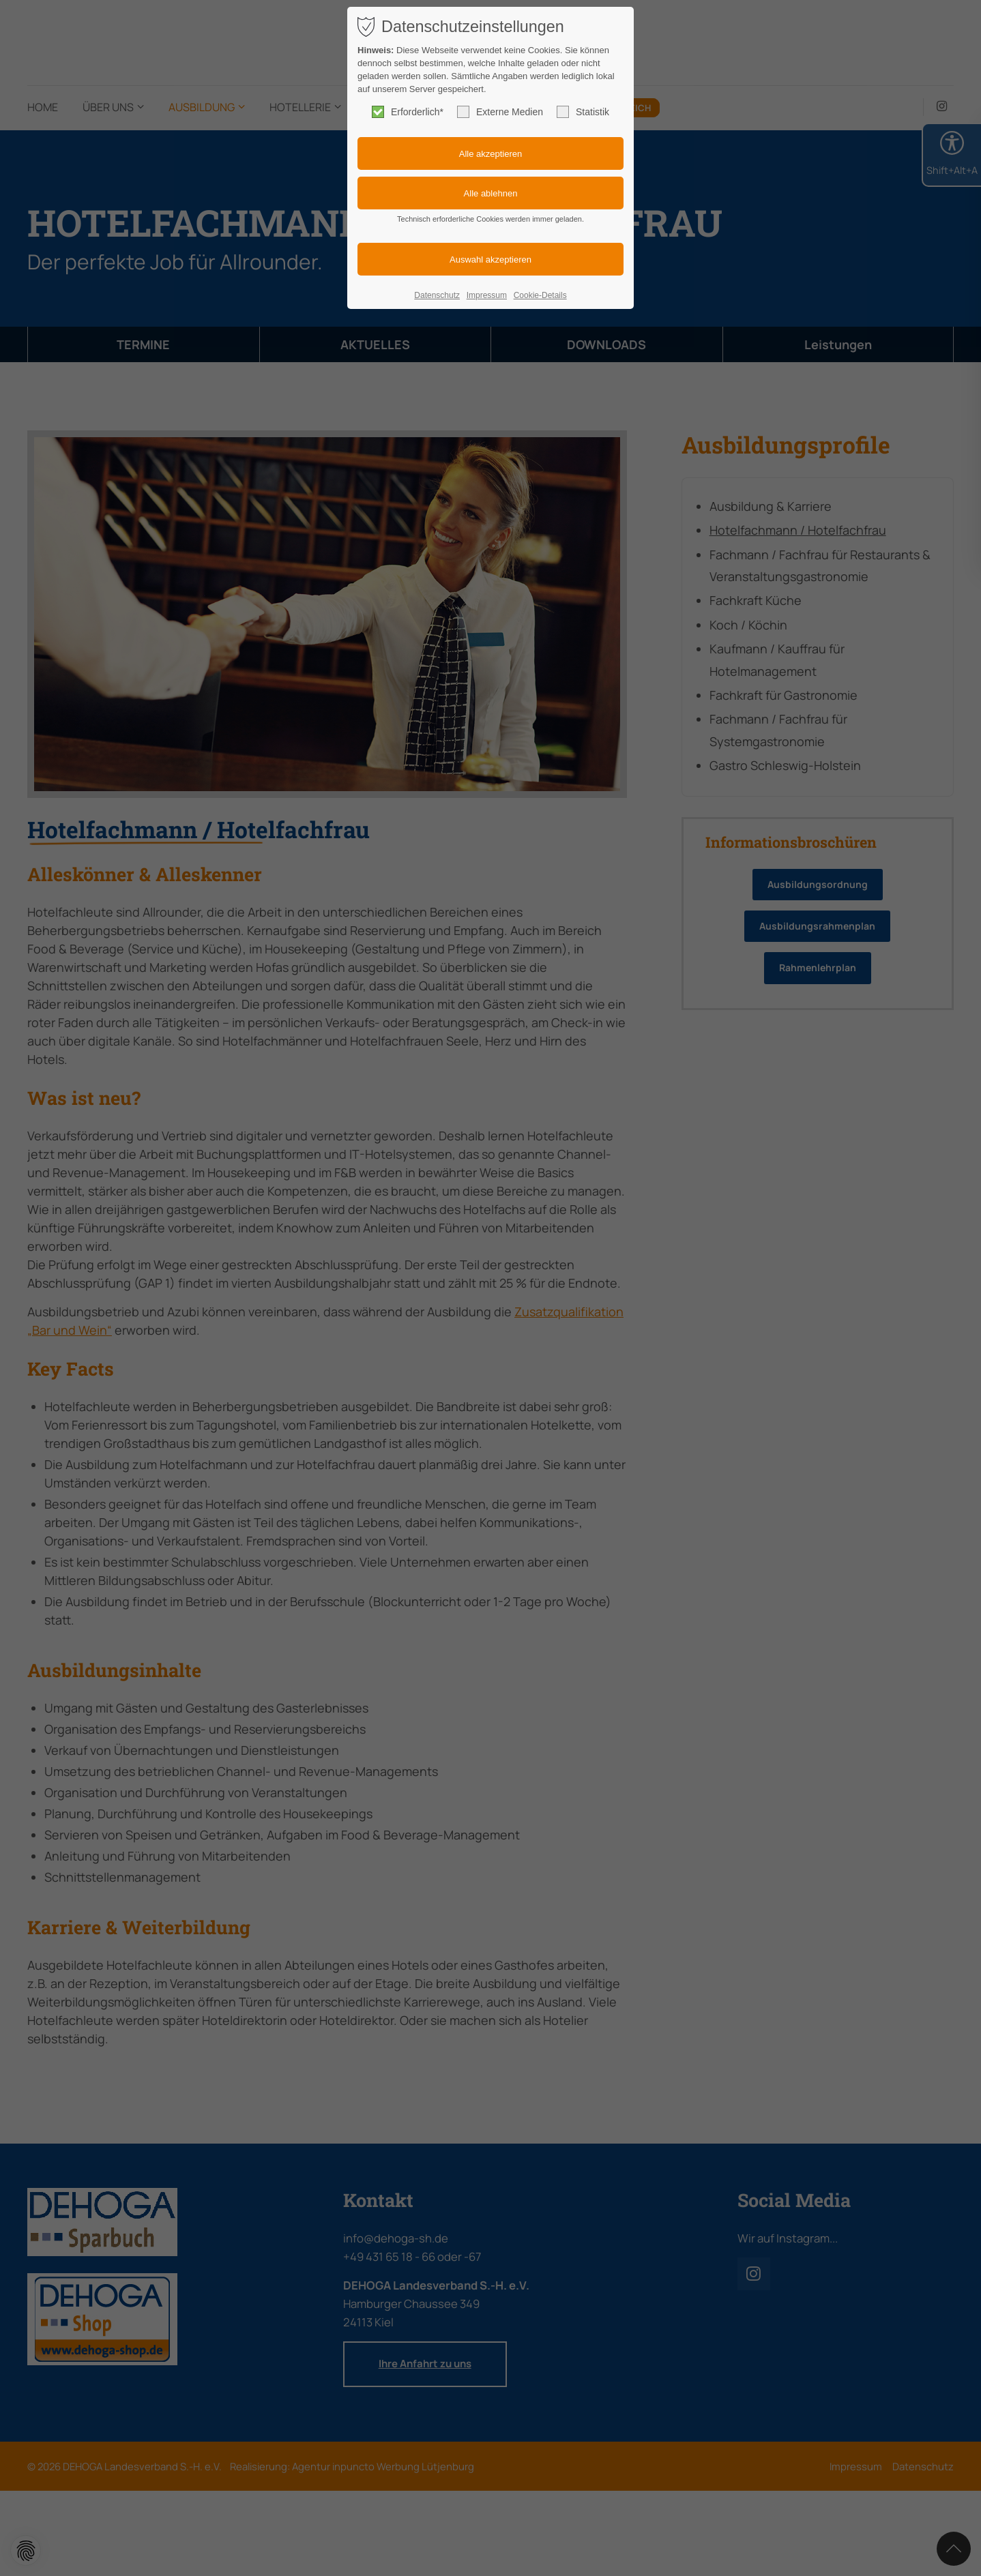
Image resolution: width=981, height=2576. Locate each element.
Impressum (487, 295)
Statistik (583, 112)
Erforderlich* (407, 112)
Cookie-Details (540, 295)
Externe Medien (500, 112)
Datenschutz (437, 295)
